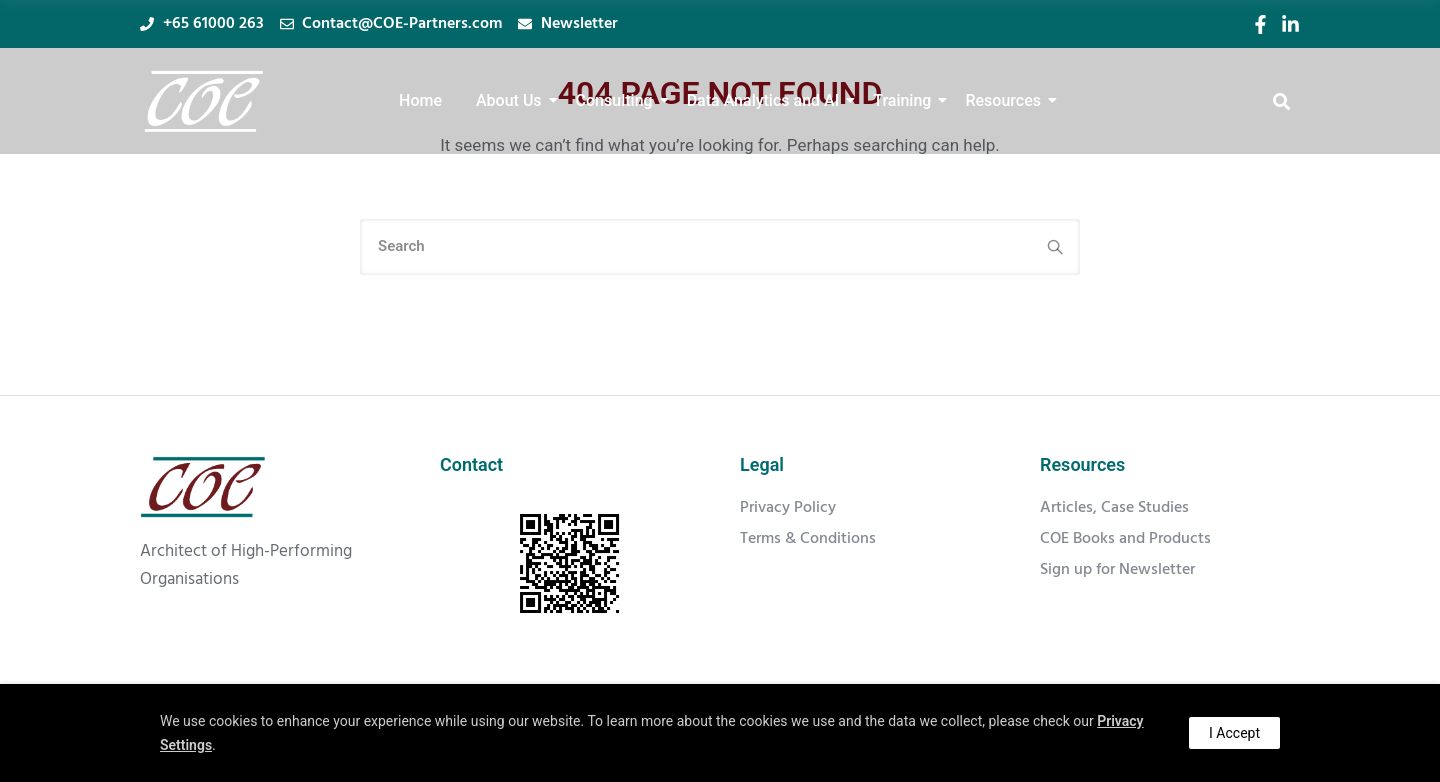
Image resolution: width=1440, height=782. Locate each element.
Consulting (618, 100)
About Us (512, 100)
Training (905, 100)
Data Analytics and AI (767, 100)
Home (420, 100)
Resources (1006, 100)
